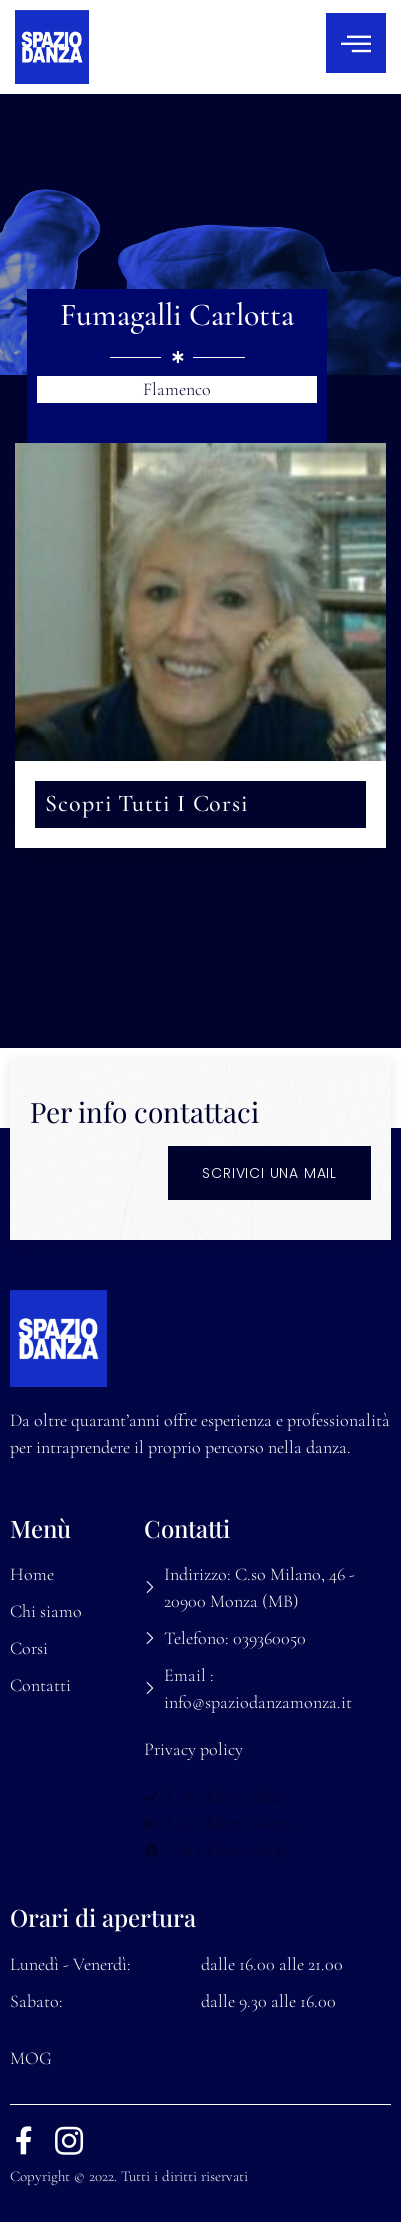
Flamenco (177, 389)
